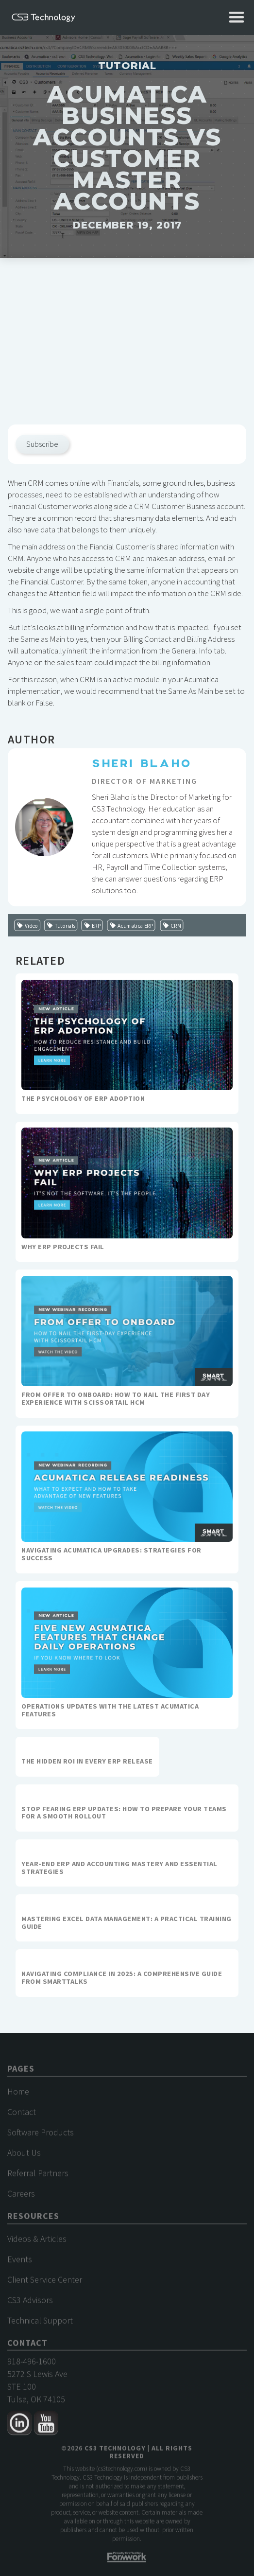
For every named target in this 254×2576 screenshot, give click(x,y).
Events (19, 2264)
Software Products (40, 2137)
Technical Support (40, 2325)
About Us (24, 2157)
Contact (21, 2116)
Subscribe (42, 444)
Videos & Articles (37, 2243)
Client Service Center (44, 2284)
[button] (236, 17)
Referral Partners (37, 2178)
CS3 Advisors (30, 2305)
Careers (21, 2198)
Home (18, 2096)
